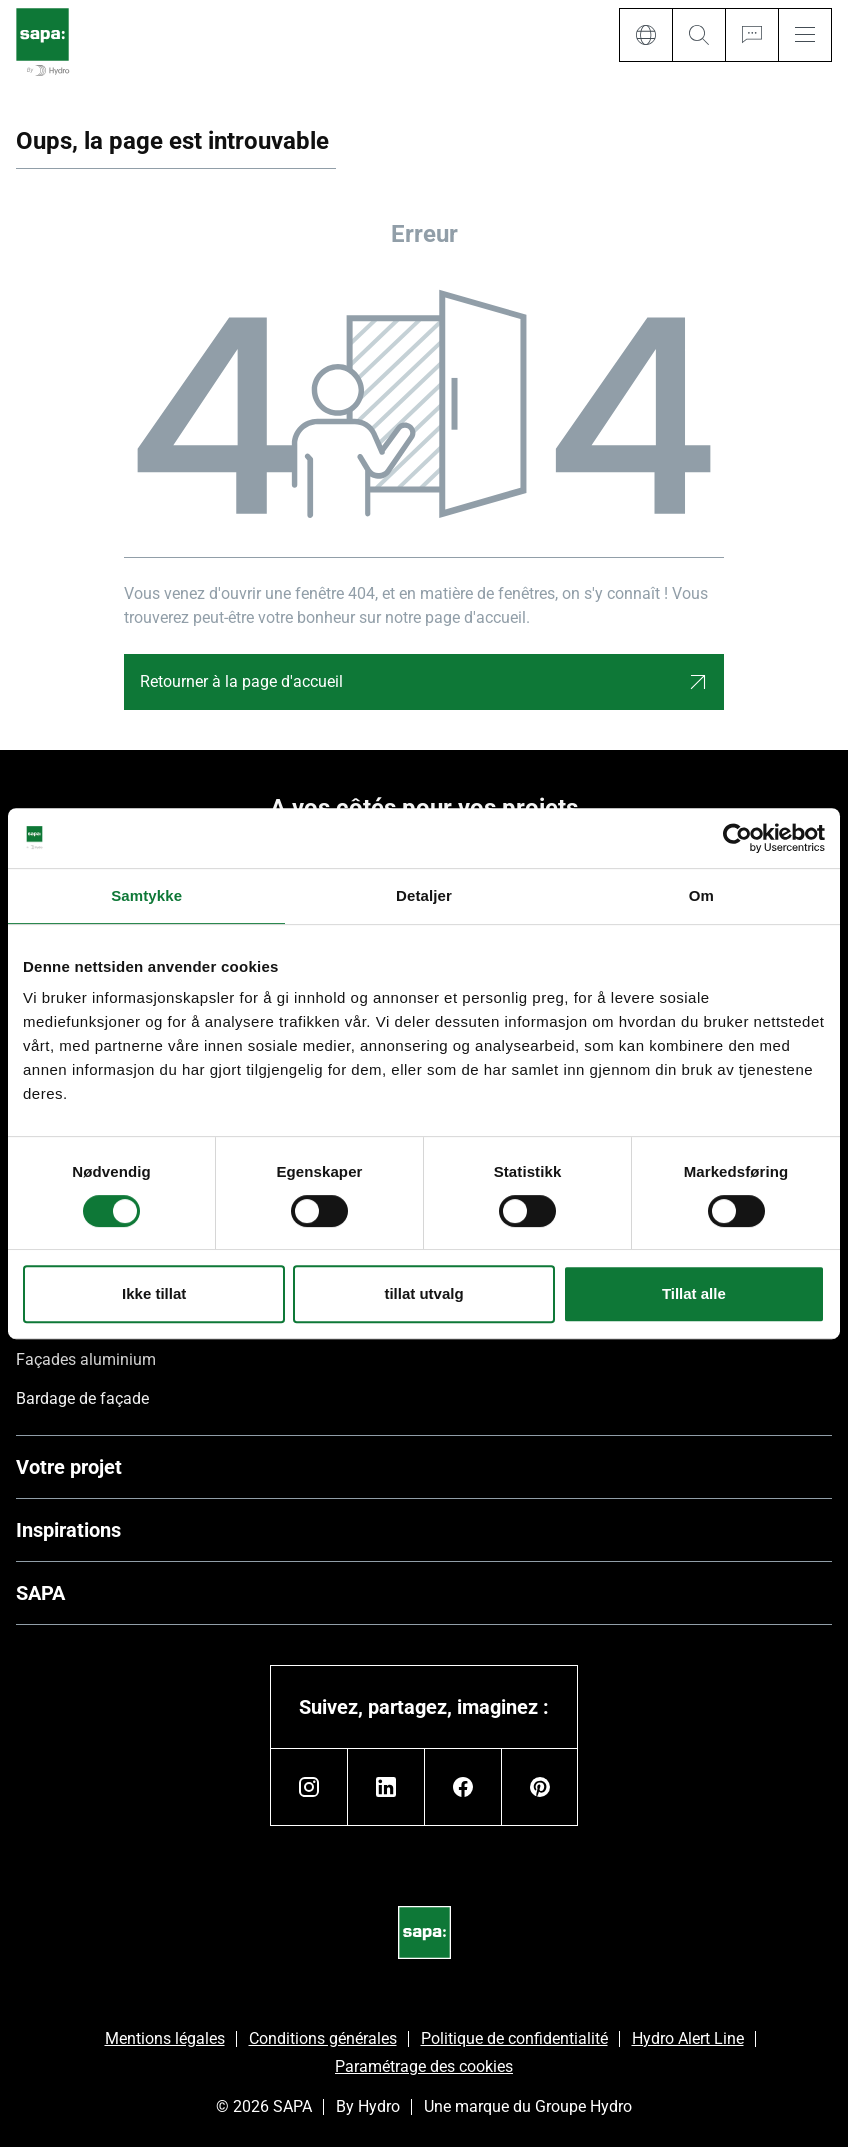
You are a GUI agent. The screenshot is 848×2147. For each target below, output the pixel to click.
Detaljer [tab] (424, 895)
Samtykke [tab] (146, 895)
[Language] (645, 35)
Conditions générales (323, 2038)
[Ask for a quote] (751, 35)
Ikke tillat (154, 1293)
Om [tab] (701, 895)
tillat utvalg (423, 1293)
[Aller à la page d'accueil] (42, 43)
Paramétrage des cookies (424, 2066)
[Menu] (805, 35)
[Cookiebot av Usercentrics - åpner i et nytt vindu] (737, 838)
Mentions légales (165, 2038)
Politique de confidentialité (514, 2038)
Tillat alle (694, 1293)
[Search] (698, 35)
